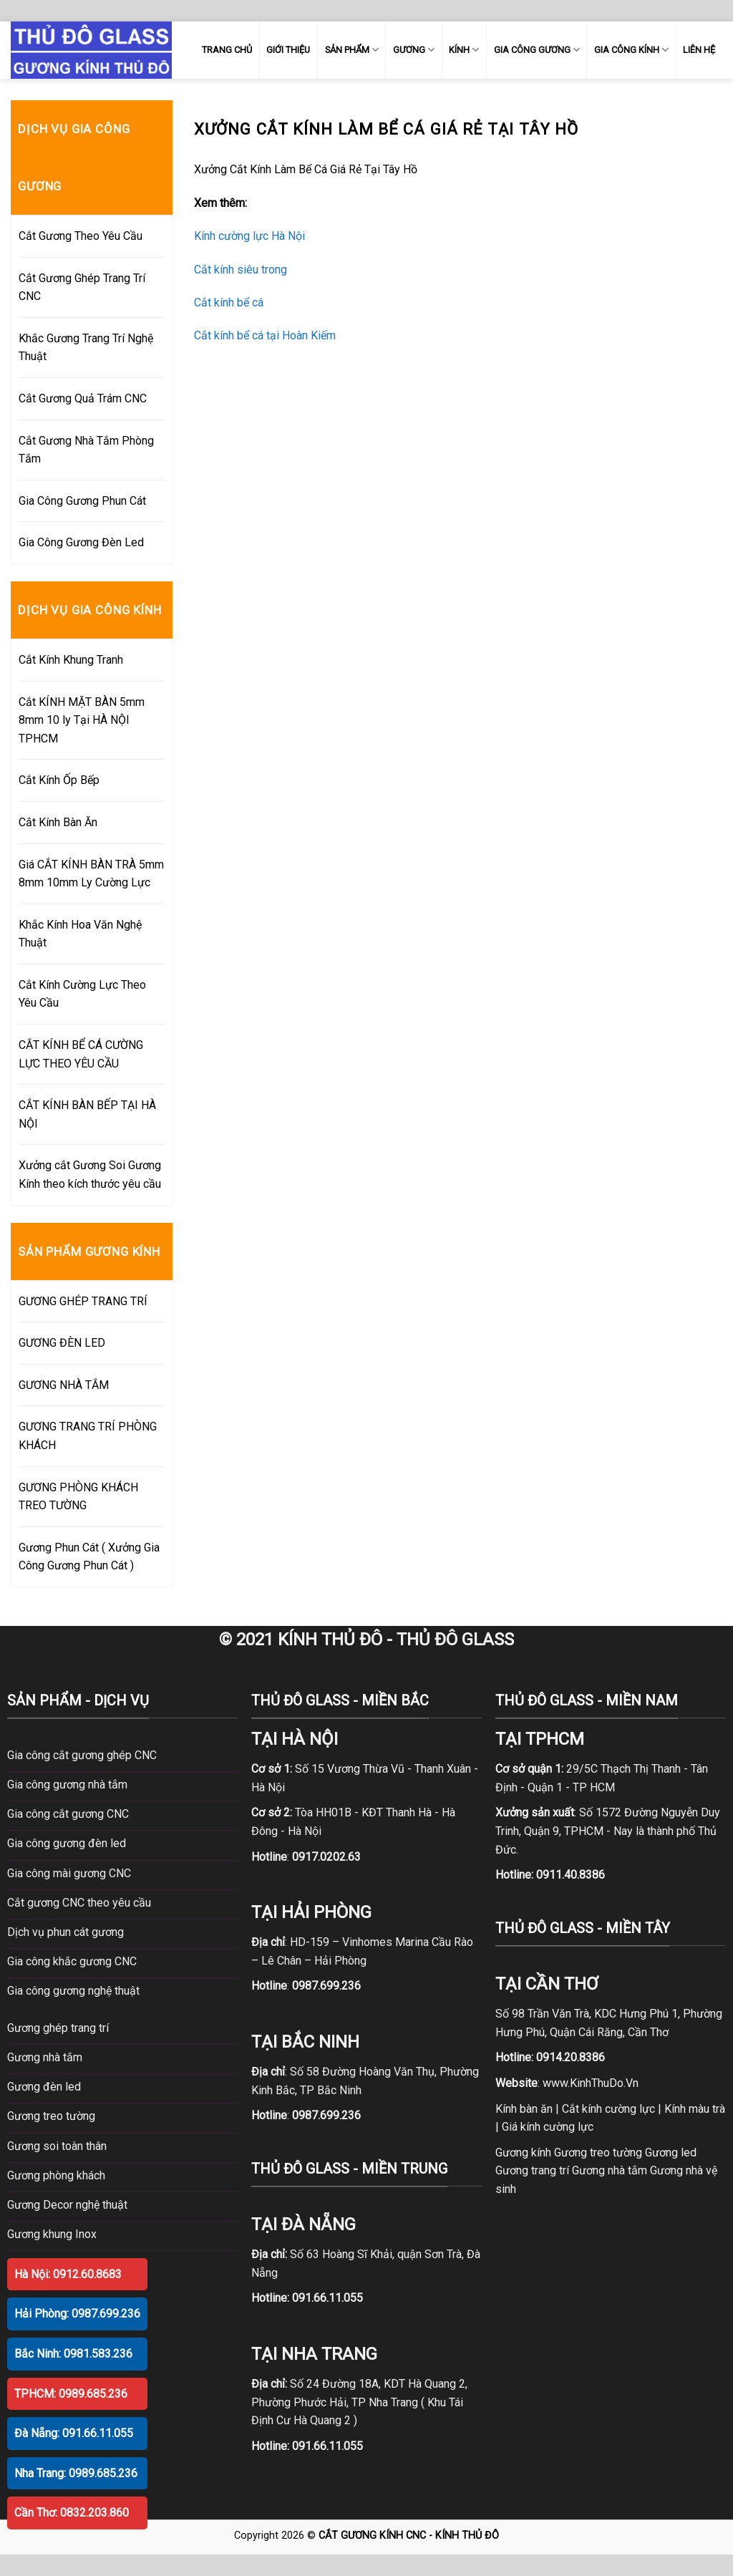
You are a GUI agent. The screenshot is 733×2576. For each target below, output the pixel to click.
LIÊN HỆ (699, 49)
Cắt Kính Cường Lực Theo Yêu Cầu (82, 994)
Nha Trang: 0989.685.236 (75, 2473)
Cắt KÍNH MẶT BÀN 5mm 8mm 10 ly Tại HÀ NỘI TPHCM (82, 720)
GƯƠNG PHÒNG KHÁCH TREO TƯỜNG (78, 1497)
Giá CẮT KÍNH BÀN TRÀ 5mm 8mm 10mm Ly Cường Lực (91, 874)
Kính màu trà (694, 2109)
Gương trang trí (532, 2170)
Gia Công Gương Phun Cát (82, 501)
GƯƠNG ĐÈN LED (62, 1343)
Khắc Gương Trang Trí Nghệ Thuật (86, 347)
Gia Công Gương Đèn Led (81, 542)
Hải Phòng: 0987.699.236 (77, 2313)
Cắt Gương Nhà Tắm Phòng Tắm (86, 450)
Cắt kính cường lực (608, 2109)
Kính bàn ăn (524, 2109)
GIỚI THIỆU (288, 49)
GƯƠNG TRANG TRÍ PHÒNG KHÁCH (88, 1436)
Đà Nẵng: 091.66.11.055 (73, 2433)
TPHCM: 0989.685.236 (70, 2394)
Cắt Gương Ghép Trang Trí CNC (82, 287)
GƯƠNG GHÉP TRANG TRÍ (83, 1301)
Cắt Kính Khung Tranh (71, 660)
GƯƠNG (414, 50)
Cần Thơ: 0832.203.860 (71, 2512)
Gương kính (523, 2152)
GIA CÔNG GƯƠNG (537, 50)
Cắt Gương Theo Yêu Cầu (80, 236)
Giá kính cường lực (547, 2127)
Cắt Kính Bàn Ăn (58, 822)
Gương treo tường (598, 2152)
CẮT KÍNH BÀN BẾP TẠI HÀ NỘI (87, 1114)
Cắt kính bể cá (228, 302)
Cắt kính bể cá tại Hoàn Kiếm (265, 335)
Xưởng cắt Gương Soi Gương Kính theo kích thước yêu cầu (90, 1174)
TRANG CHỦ (227, 49)
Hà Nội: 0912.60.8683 (68, 2274)
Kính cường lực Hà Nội (249, 236)
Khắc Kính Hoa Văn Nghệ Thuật (80, 934)
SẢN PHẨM (352, 50)
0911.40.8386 (570, 1875)
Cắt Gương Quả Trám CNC (83, 398)
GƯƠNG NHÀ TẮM (64, 1385)
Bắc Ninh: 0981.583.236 (73, 2353)
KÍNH (464, 50)
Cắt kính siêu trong (240, 269)
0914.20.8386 (570, 2057)
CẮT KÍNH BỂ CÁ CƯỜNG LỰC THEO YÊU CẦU (81, 1054)
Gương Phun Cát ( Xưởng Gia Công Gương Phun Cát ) (89, 1557)
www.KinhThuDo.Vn (591, 2083)
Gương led (670, 2152)
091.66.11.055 (327, 2298)
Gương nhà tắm (609, 2170)
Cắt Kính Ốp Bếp (59, 780)
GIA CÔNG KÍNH (631, 50)
